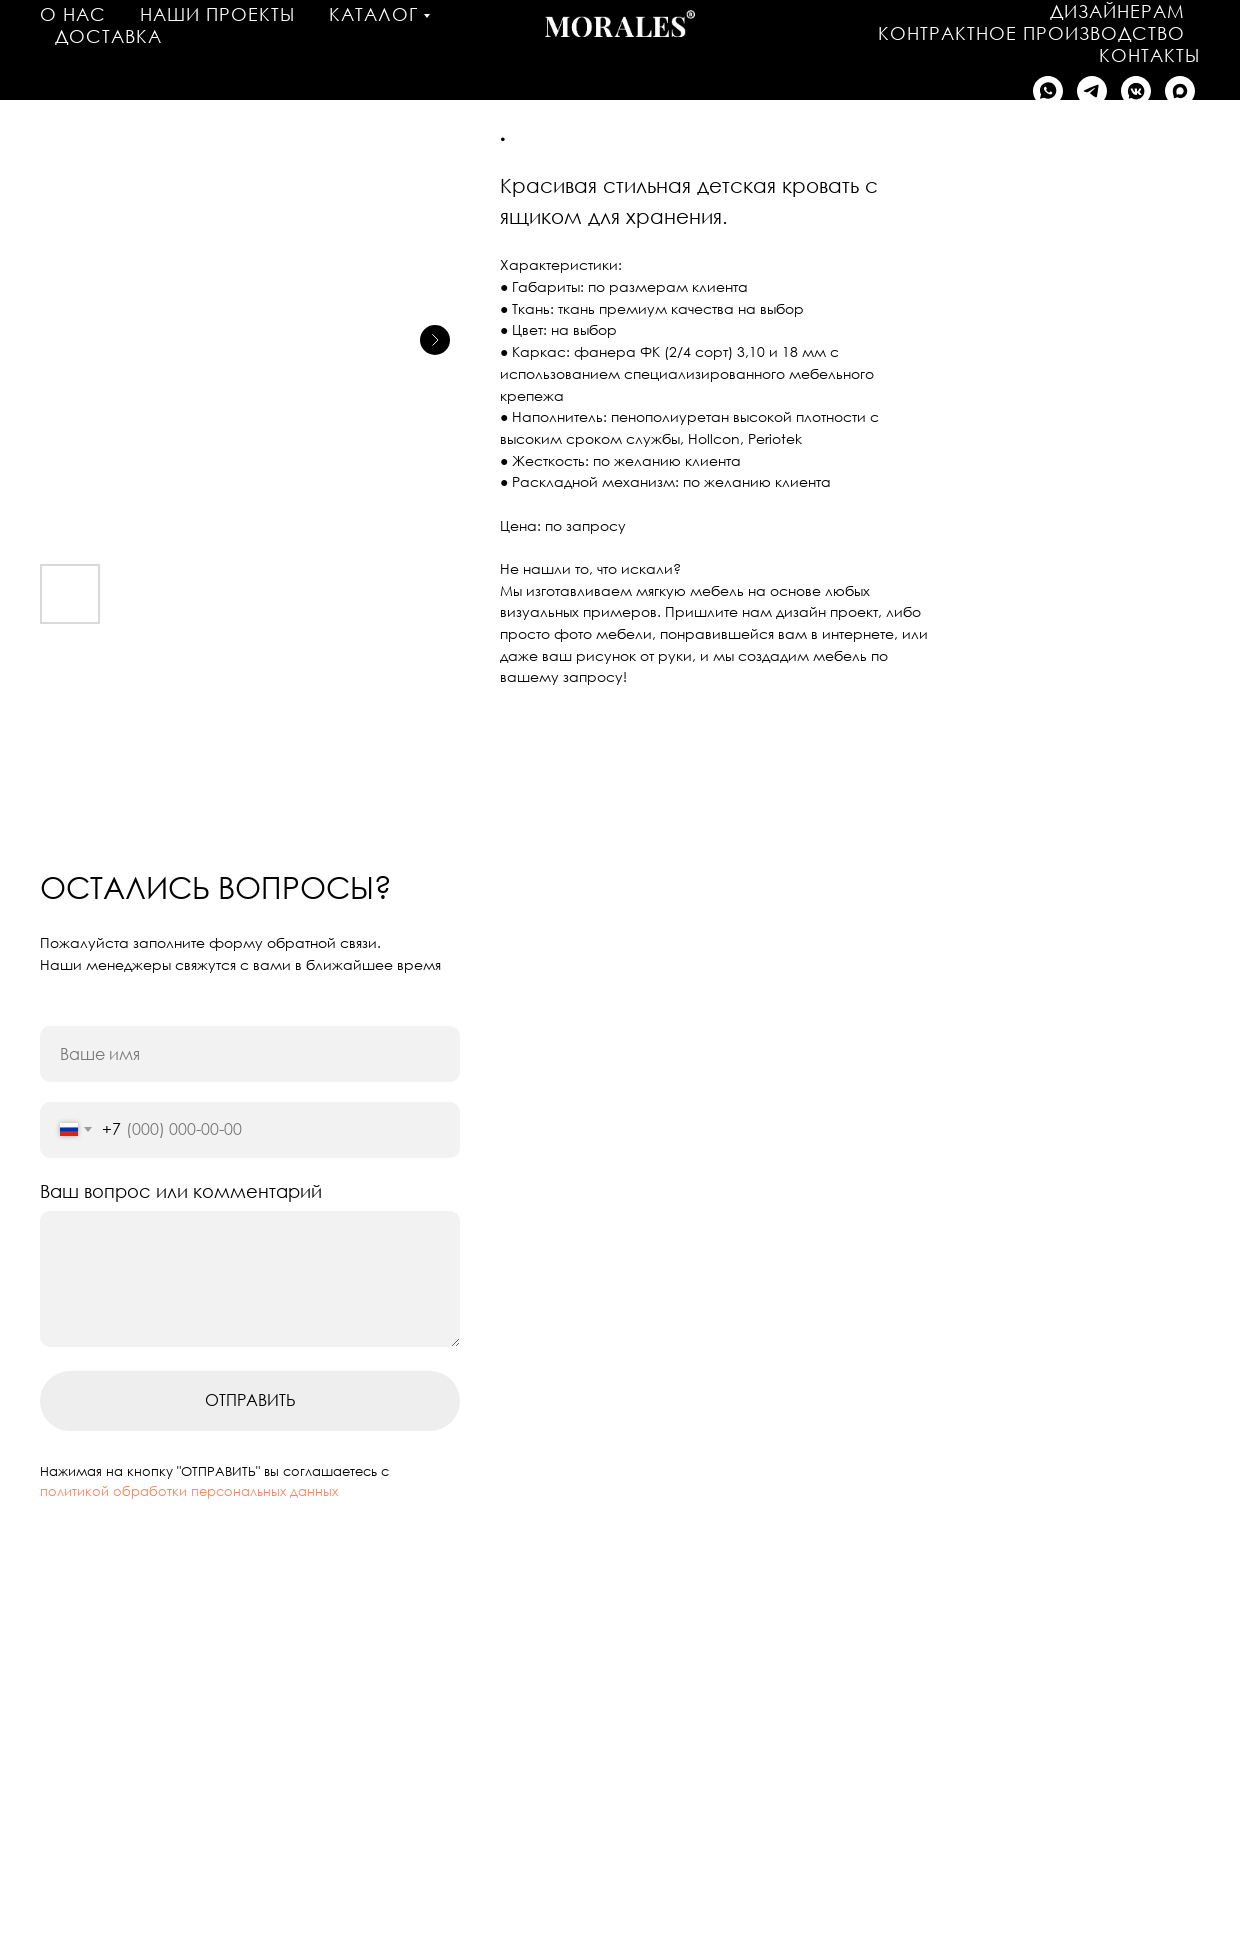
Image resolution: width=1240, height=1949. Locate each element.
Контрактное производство (1031, 33)
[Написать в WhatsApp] (1048, 91)
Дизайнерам (1117, 11)
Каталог (373, 14)
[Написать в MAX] (1180, 91)
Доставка (108, 36)
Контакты (1149, 55)
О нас (73, 14)
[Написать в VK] (1136, 91)
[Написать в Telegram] (1092, 91)
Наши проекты (217, 14)
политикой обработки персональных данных (189, 1491)
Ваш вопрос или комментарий (181, 1191)
